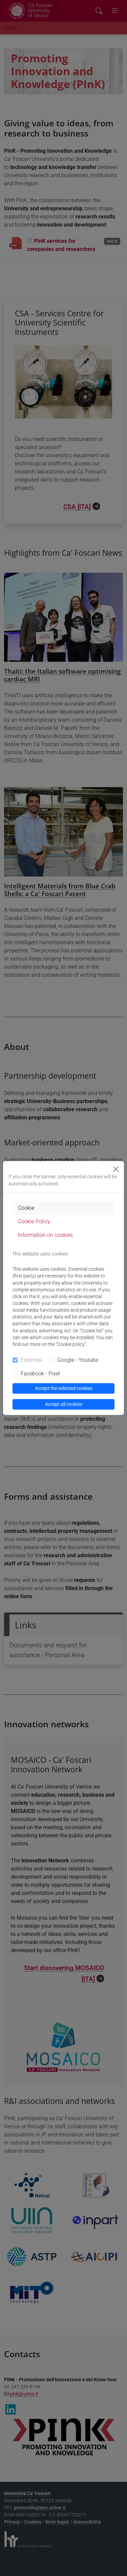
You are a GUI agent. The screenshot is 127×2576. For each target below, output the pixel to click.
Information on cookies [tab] (45, 1235)
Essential (31, 1360)
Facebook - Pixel (40, 1373)
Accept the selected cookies (63, 1388)
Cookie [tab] (26, 1208)
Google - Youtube (77, 1360)
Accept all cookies (63, 1404)
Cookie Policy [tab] (34, 1221)
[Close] (115, 1169)
